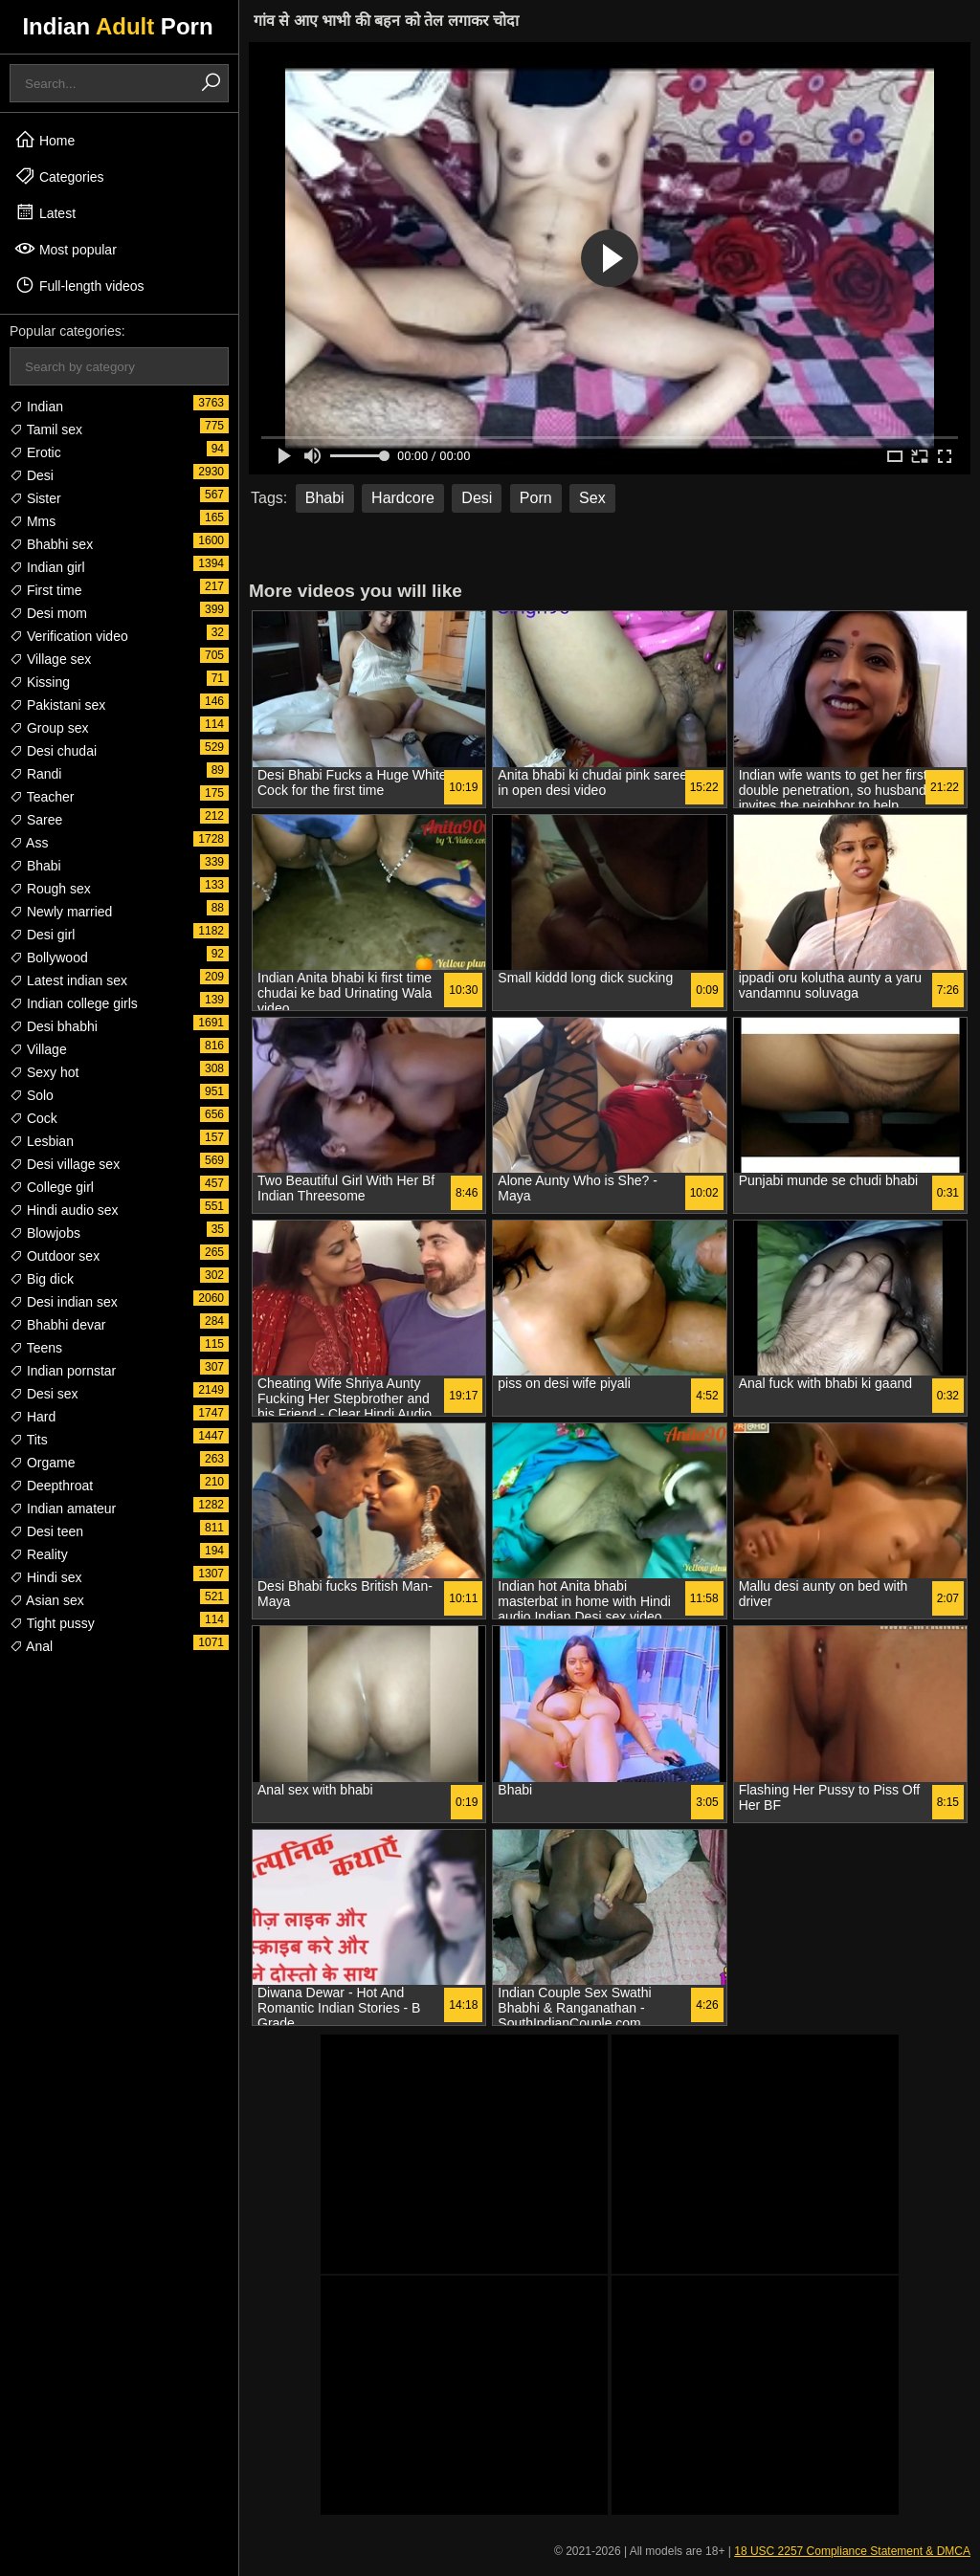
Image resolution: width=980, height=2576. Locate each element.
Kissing (40, 682)
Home (44, 139)
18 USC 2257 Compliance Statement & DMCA (852, 2551)
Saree (36, 819)
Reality (39, 1554)
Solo (32, 1095)
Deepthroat (51, 1485)
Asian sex (47, 1600)
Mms (33, 521)
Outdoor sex (55, 1256)
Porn (536, 498)
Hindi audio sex (64, 1210)
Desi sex (44, 1393)
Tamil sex (46, 429)
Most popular (65, 248)
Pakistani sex (57, 705)
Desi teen (46, 1531)
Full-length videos (79, 285)
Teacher (42, 796)
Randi (35, 774)
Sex (592, 498)
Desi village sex (65, 1164)
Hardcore (402, 498)
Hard (33, 1416)
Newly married (61, 911)
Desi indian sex (64, 1302)
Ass (29, 842)
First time (45, 590)
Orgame (42, 1462)
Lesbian (42, 1141)
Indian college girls (74, 1003)
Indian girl (47, 567)
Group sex (49, 728)
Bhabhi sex (51, 544)
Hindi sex (45, 1577)
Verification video (69, 636)
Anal (31, 1646)
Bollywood (49, 957)
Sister (35, 498)
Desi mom (48, 613)
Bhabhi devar (57, 1324)
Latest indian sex (68, 980)
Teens (36, 1347)
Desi (32, 475)
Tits (29, 1439)
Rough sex (50, 888)
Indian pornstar (63, 1370)
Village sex (50, 659)
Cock (33, 1118)
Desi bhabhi (54, 1026)
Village (38, 1049)
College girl (52, 1187)
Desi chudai (53, 751)
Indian (36, 406)
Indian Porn (117, 26)
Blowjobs (45, 1233)
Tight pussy (52, 1623)
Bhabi (35, 865)
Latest (45, 212)
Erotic (35, 452)
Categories (59, 176)
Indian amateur (63, 1508)
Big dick (42, 1279)
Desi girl (42, 934)
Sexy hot (44, 1072)
